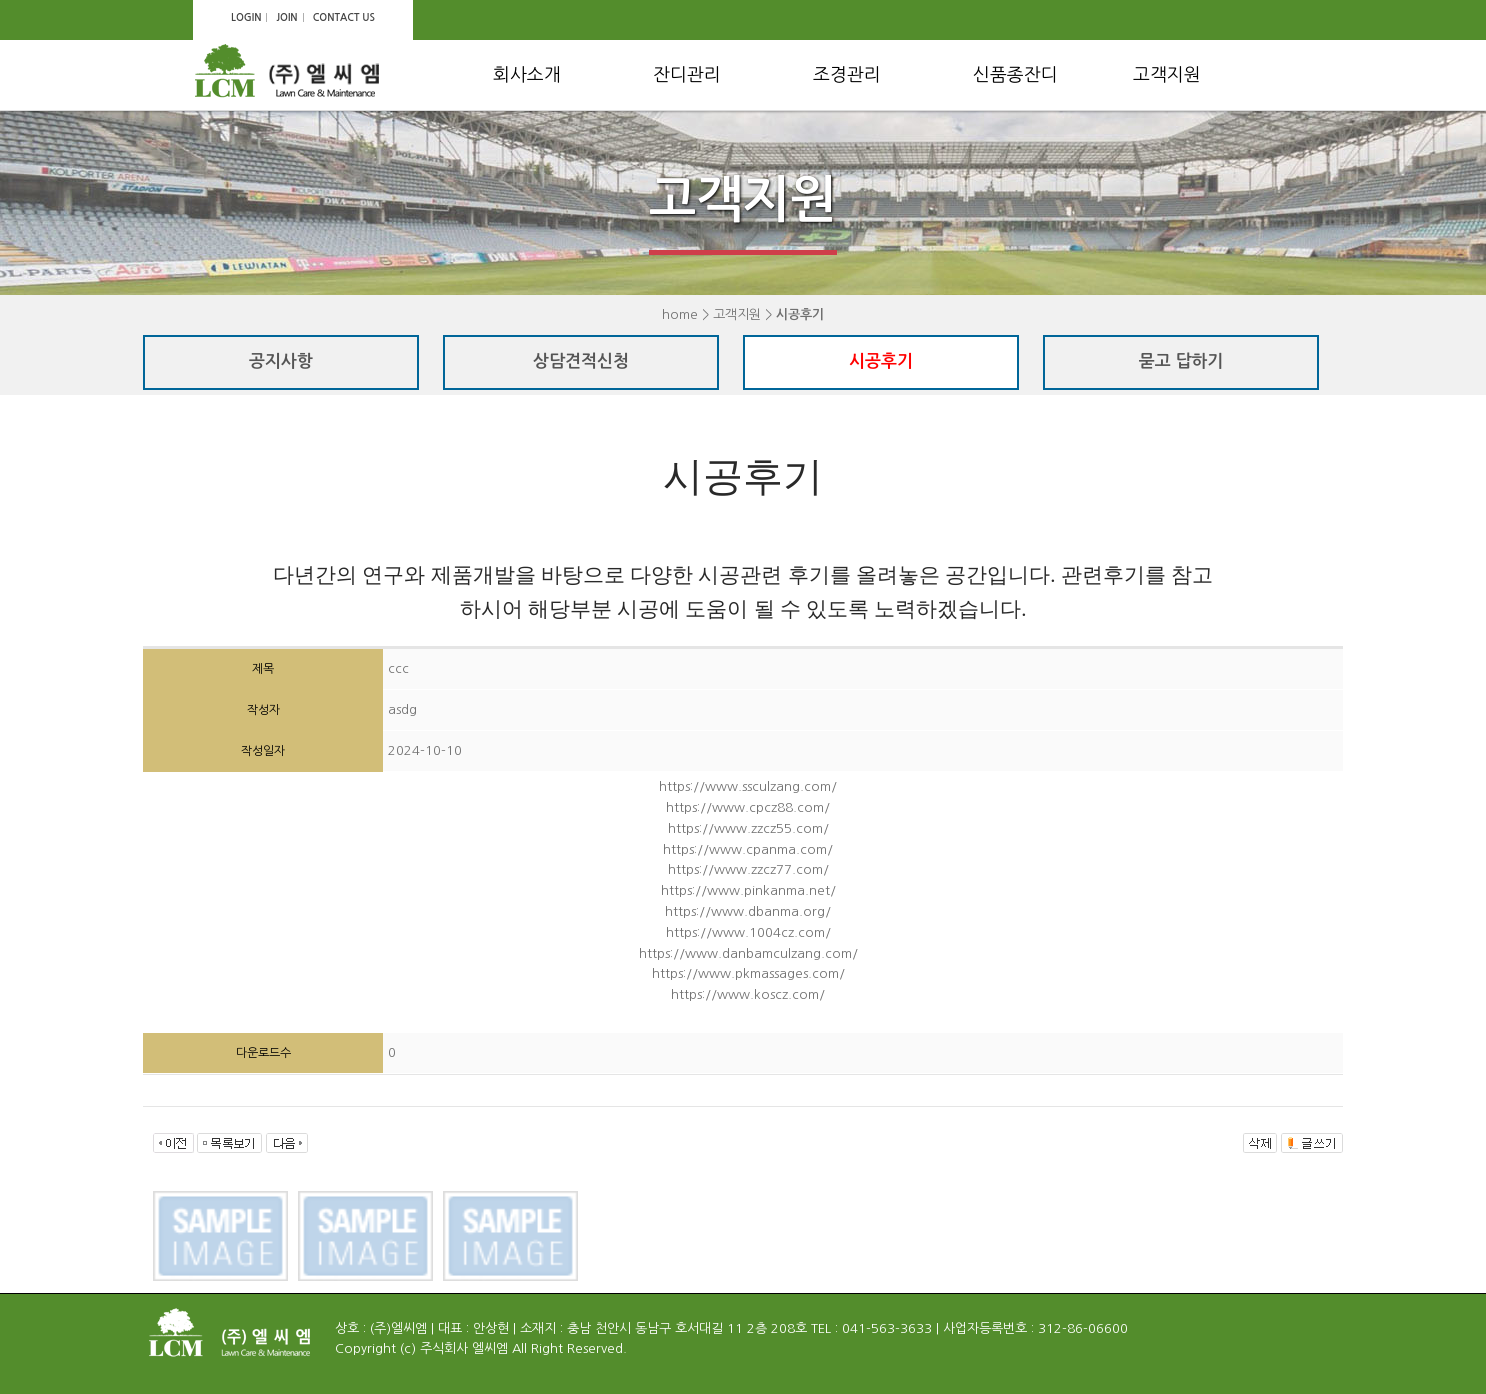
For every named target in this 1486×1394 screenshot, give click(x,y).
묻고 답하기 (1181, 361)
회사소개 (527, 75)
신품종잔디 (1015, 75)
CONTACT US (344, 17)
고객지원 (1167, 75)
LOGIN (246, 17)
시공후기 (881, 361)
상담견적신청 (581, 361)
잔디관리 (687, 75)
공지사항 (281, 361)
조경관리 (847, 75)
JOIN (286, 17)
